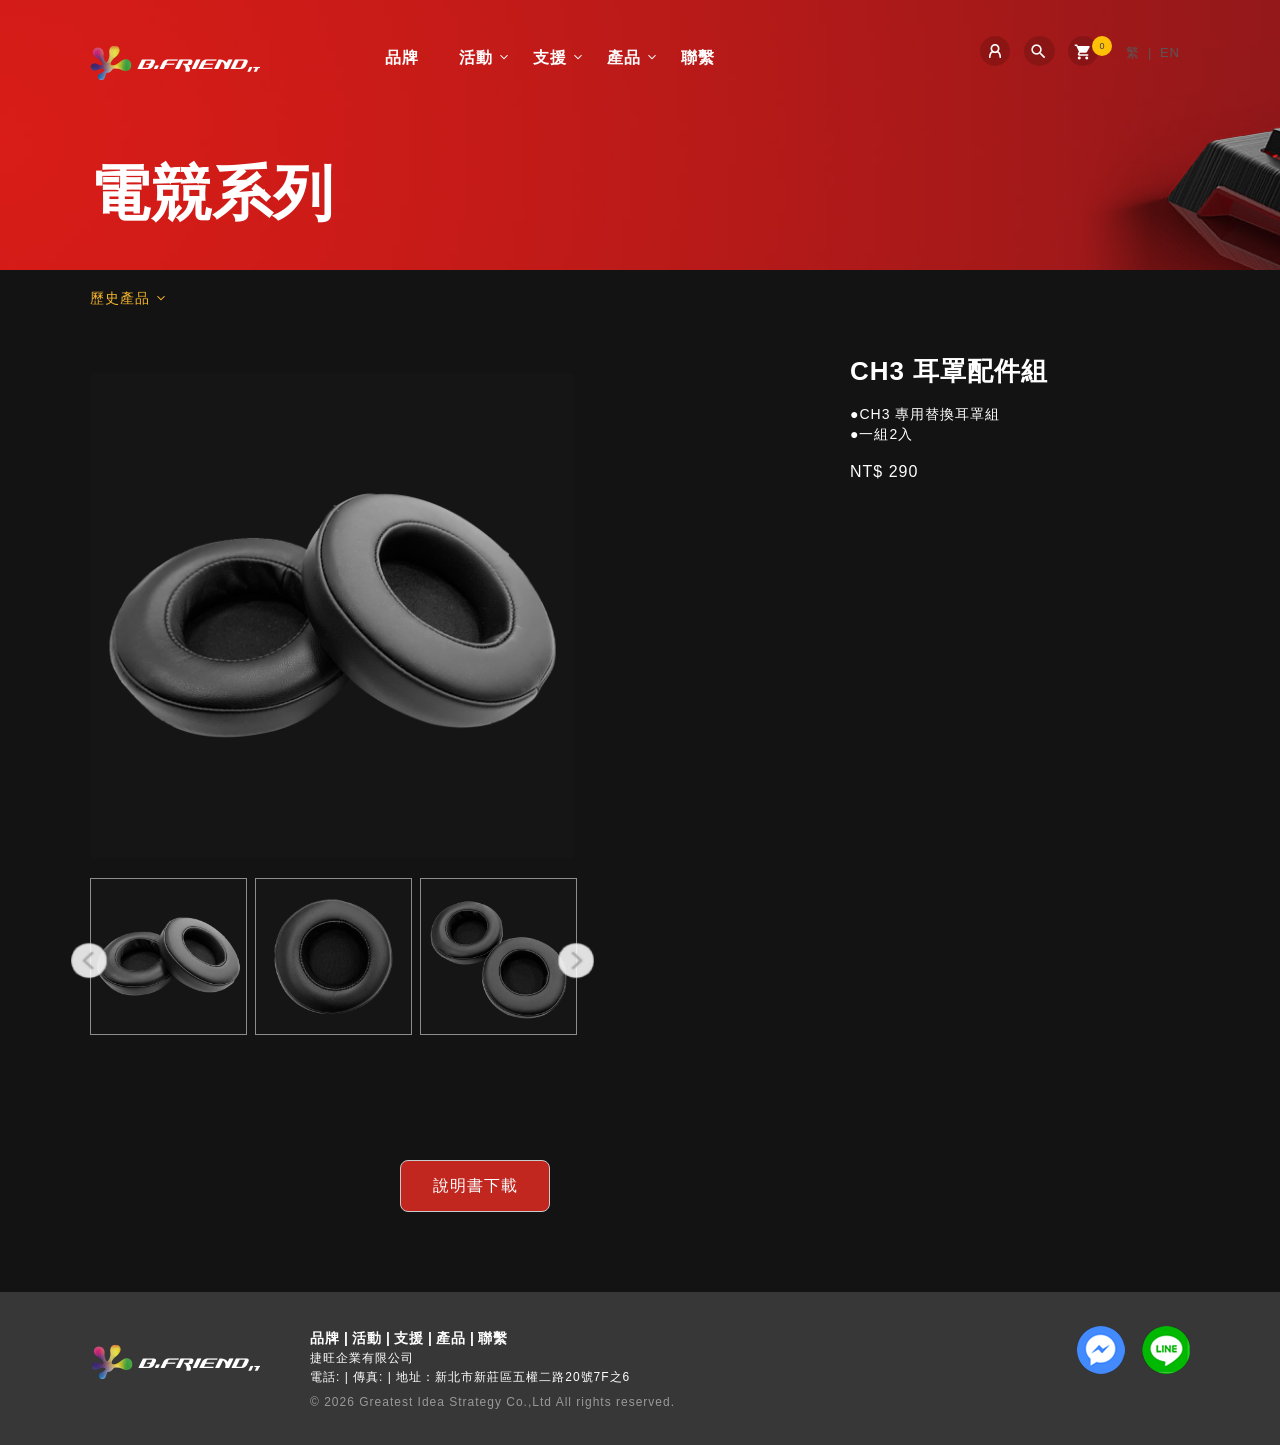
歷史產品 (120, 298)
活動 (476, 57)
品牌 (402, 57)
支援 (550, 57)
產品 (624, 57)
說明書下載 (475, 1185)
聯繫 (698, 57)
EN (1170, 52)
